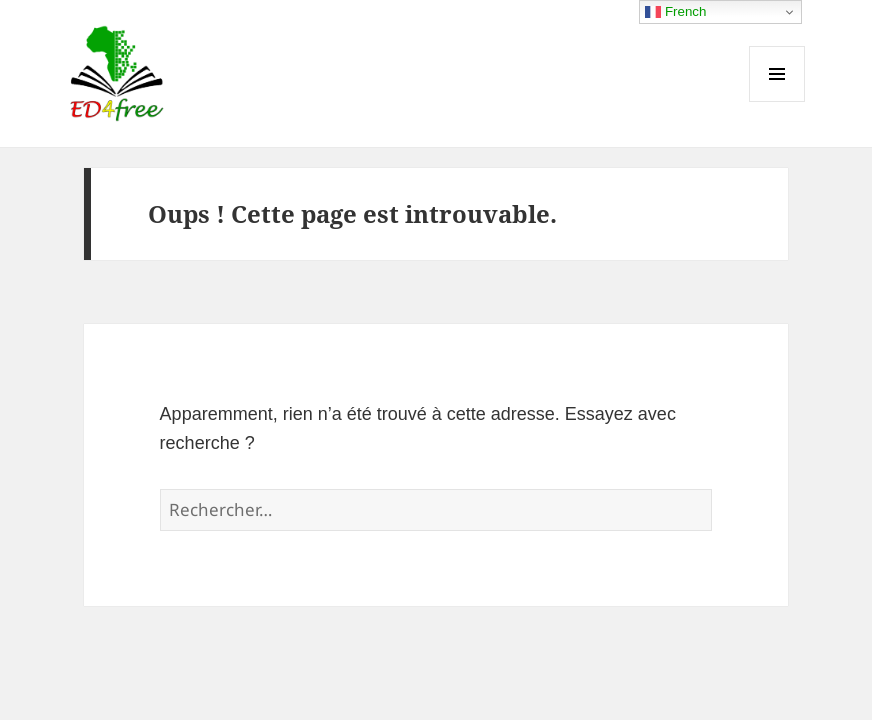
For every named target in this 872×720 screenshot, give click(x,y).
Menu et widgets (777, 101)
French (675, 12)
